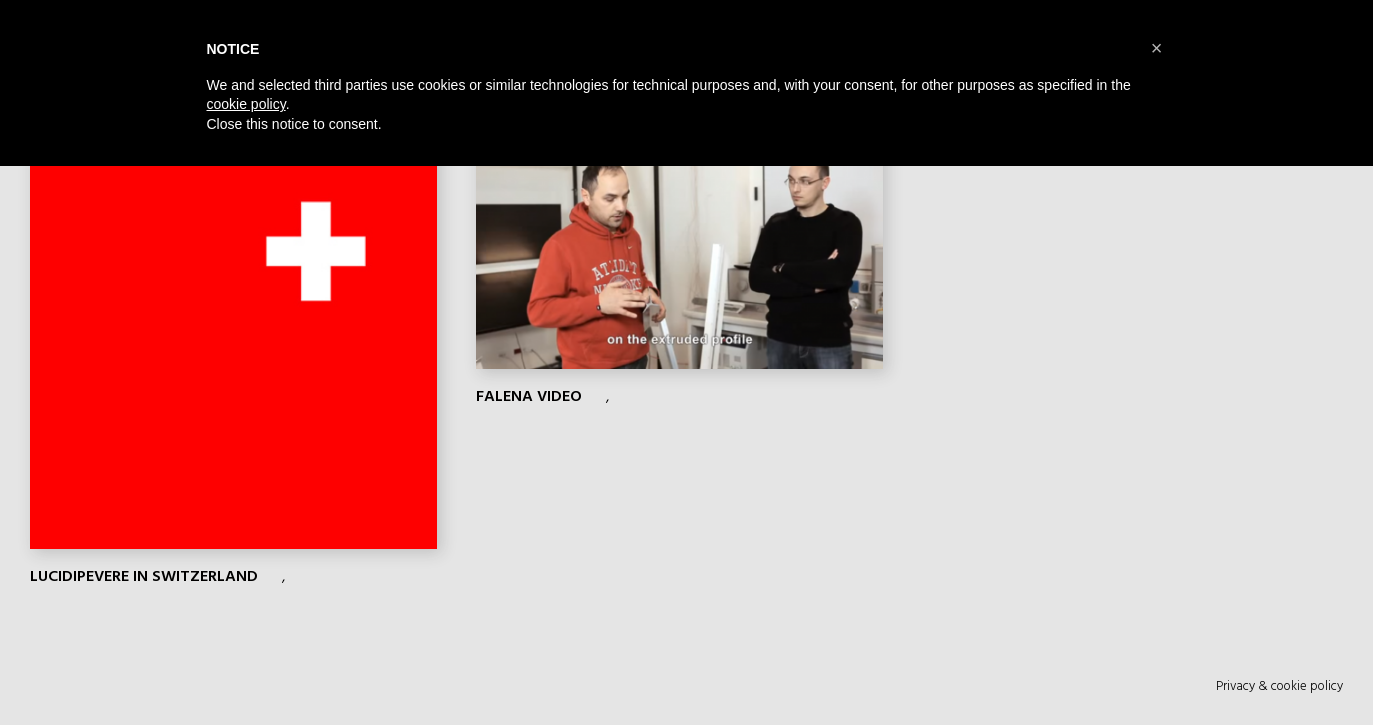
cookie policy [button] (246, 104)
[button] (1157, 48)
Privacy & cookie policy (1279, 685)
